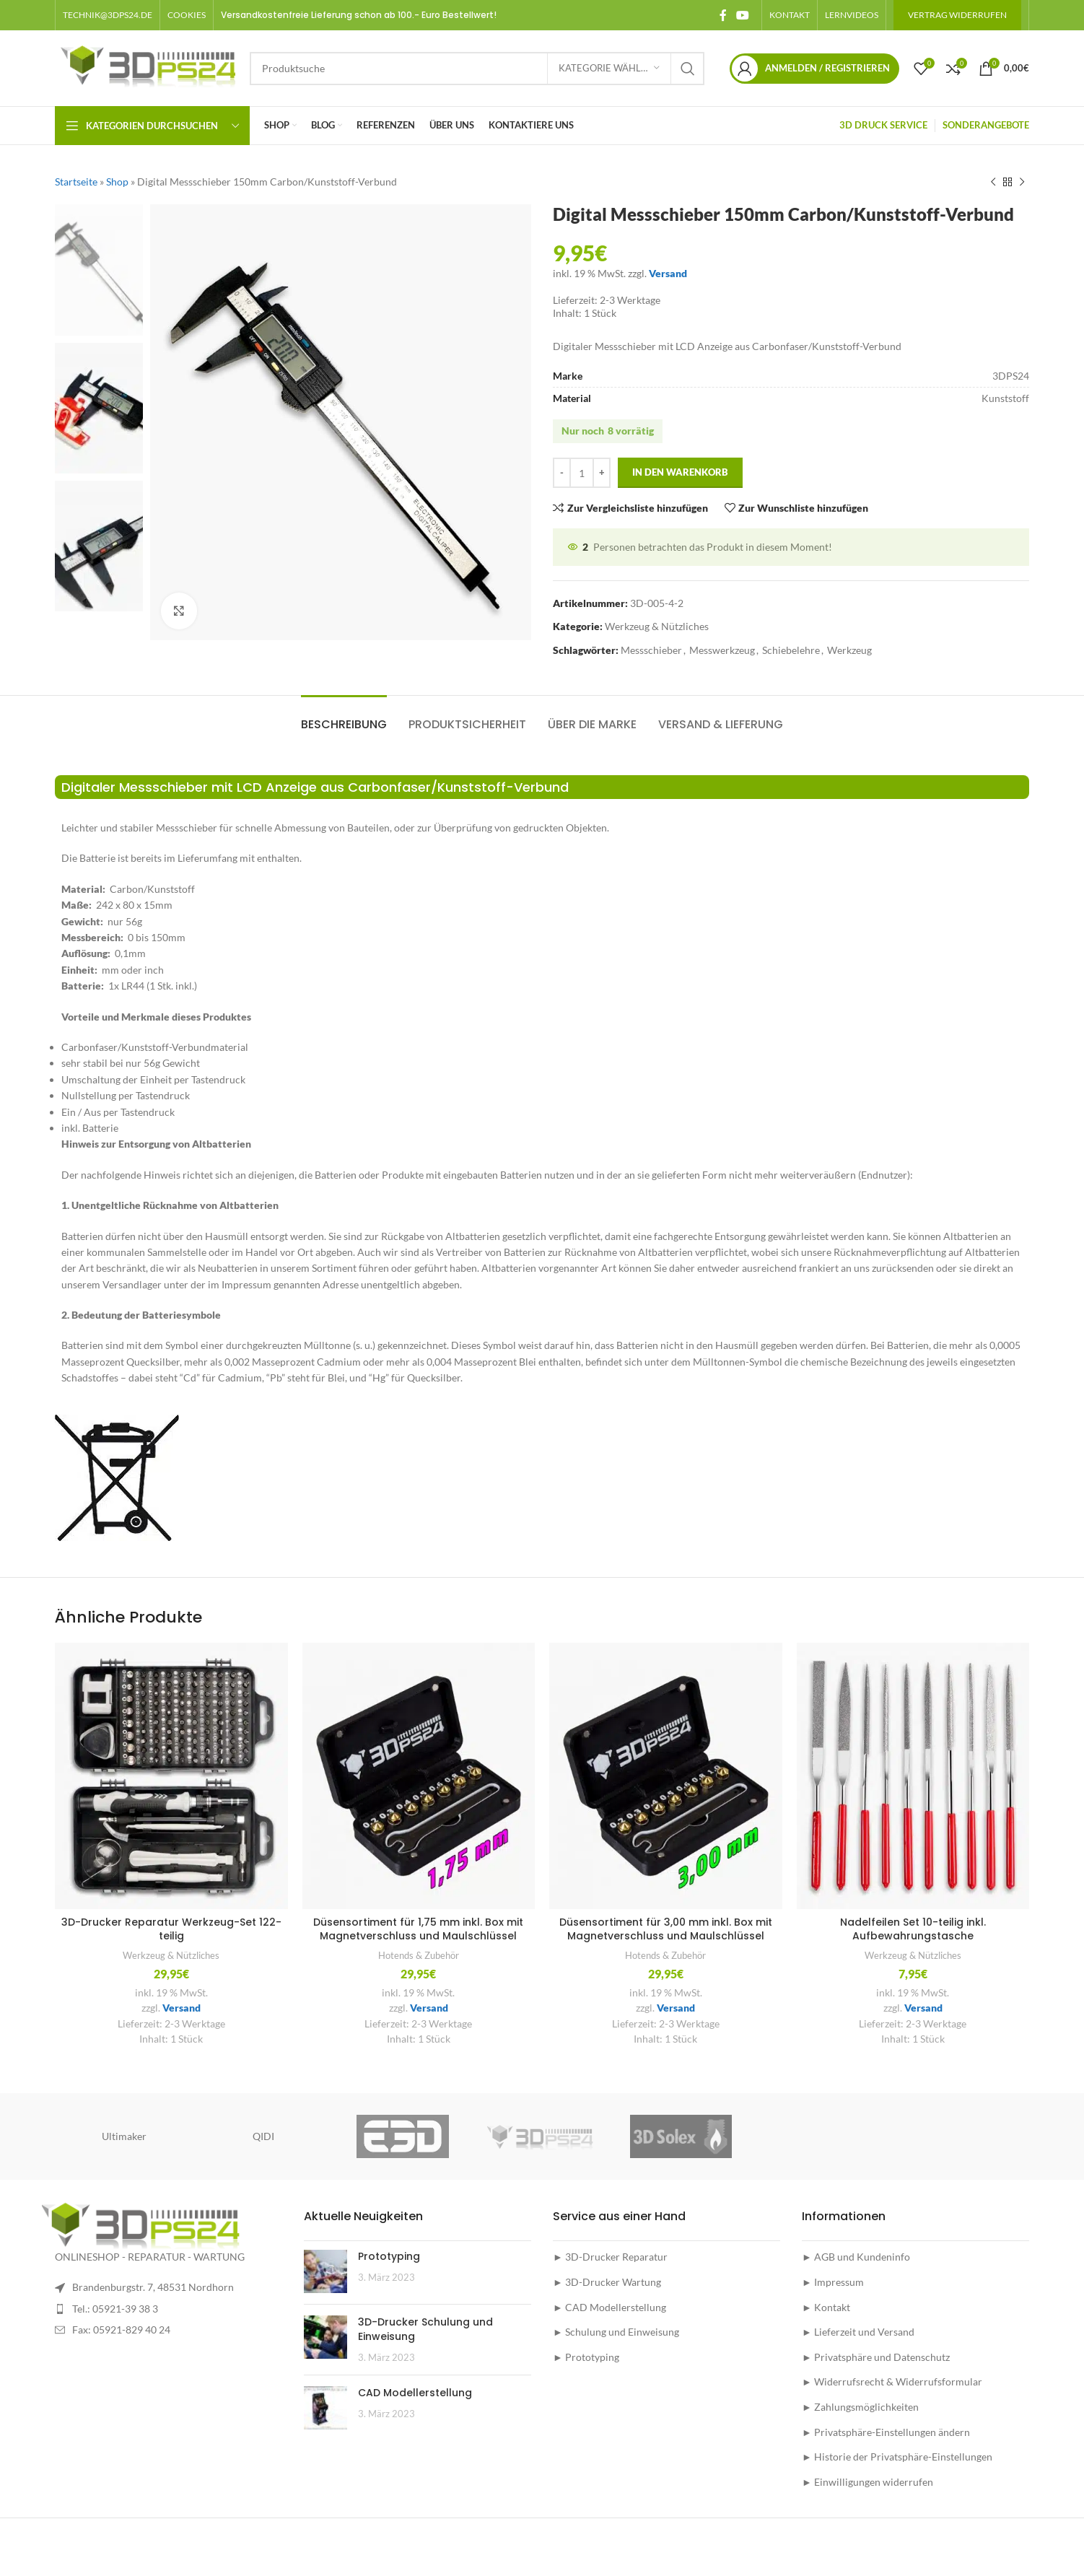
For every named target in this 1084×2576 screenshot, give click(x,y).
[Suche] (477, 68)
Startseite (76, 181)
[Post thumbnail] (325, 2271)
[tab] (344, 717)
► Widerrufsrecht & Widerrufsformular (892, 2381)
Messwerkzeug (722, 650)
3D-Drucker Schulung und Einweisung (425, 2329)
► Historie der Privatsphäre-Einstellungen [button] (897, 2456)
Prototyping (389, 2256)
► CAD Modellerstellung (609, 2307)
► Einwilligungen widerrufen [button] (867, 2482)
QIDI (263, 2136)
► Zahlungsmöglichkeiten (860, 2407)
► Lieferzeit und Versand (858, 2332)
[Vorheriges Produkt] (993, 182)
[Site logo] (145, 67)
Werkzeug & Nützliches (657, 627)
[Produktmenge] (582, 473)
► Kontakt (826, 2307)
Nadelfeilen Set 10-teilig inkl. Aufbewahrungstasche (913, 1929)
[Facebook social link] (722, 15)
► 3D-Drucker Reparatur (610, 2256)
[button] (186, 15)
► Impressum (833, 2282)
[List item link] (168, 2309)
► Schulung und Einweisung (616, 2332)
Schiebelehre (791, 650)
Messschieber (651, 650)
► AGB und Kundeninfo (856, 2256)
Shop (117, 181)
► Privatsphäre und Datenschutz (876, 2357)
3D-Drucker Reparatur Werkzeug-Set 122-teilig (171, 1929)
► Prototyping (586, 2357)
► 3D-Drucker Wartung (607, 2282)
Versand (668, 273)
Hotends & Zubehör (418, 1955)
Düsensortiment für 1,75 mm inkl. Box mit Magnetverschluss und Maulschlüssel (418, 1929)
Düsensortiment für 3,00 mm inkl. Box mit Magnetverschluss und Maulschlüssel (665, 1929)
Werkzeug (849, 650)
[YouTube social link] (743, 15)
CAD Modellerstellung (415, 2392)
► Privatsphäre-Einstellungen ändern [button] (886, 2432)
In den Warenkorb (680, 473)
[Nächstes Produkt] (1022, 182)
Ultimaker (124, 2136)
